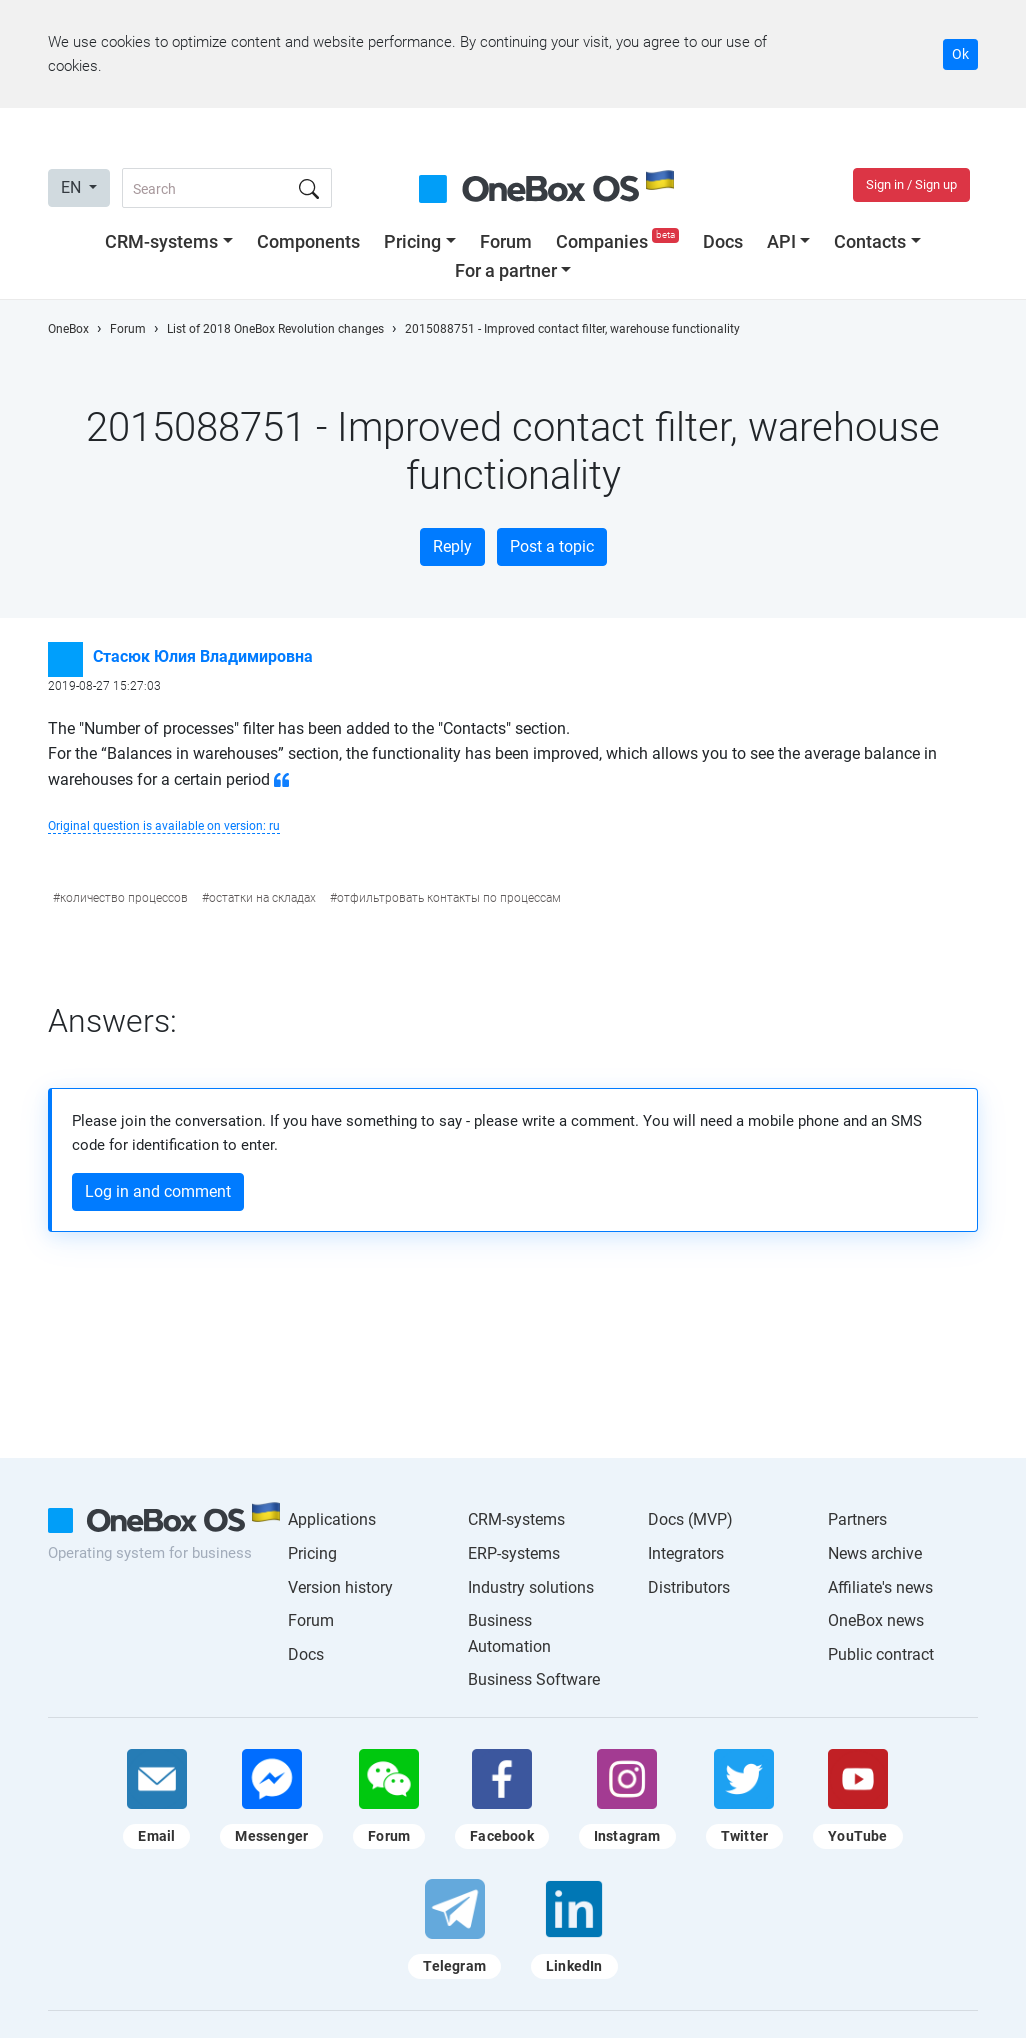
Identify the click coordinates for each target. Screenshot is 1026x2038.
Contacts (870, 241)
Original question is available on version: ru (164, 826)
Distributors (689, 1587)
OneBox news (876, 1620)
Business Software (534, 1679)
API (781, 241)
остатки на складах (262, 898)
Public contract (881, 1654)
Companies (619, 241)
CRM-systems (161, 241)
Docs (723, 241)
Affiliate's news (880, 1587)
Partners (857, 1519)
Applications (332, 1519)
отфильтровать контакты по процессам (449, 898)
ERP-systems (514, 1553)
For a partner (506, 270)
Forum (506, 241)
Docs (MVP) (690, 1519)
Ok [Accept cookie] (960, 54)
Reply (452, 546)
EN (73, 187)
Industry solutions (531, 1587)
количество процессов (124, 898)
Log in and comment (158, 1191)
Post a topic (552, 546)
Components (308, 241)
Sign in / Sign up (911, 184)
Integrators (686, 1553)
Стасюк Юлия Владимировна (203, 656)
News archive (875, 1553)
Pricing (412, 241)
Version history (340, 1587)
